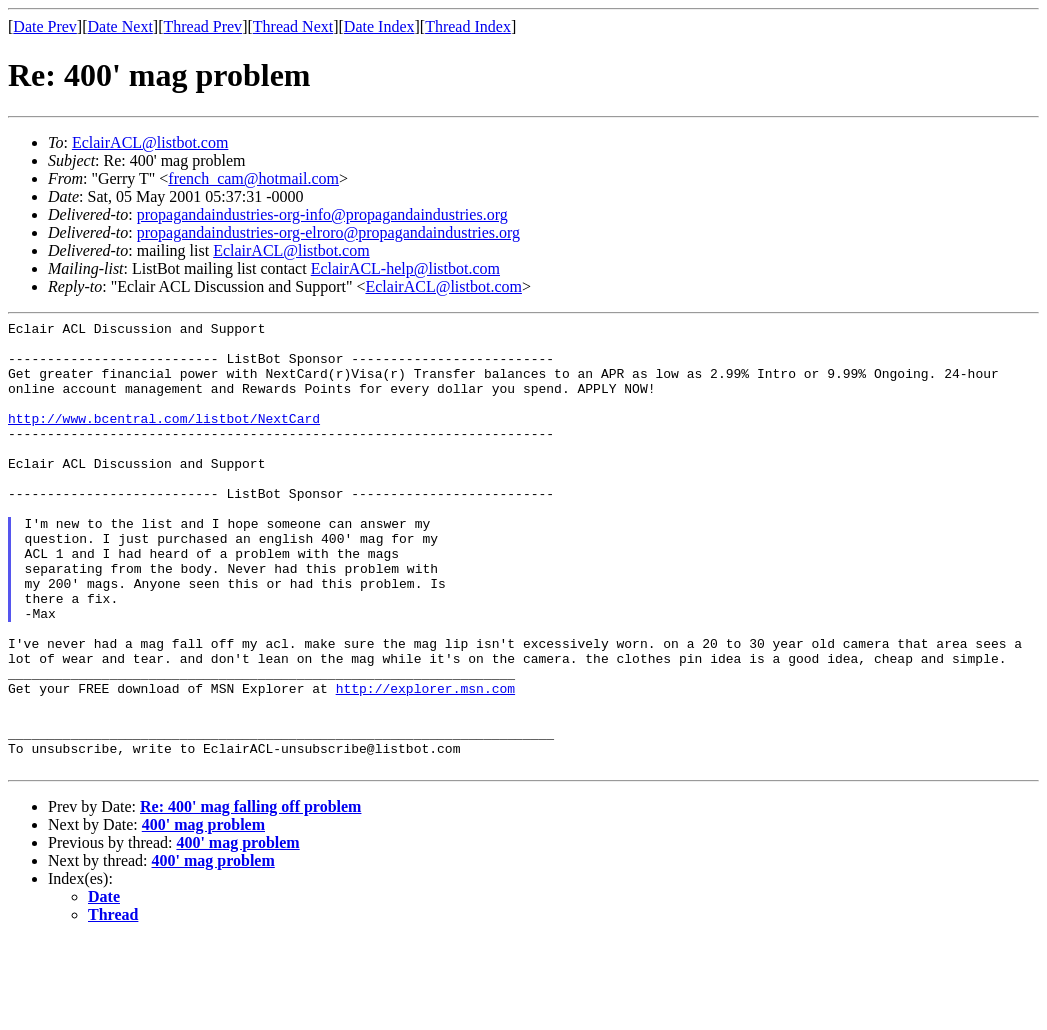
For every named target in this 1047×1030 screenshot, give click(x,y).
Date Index (379, 26)
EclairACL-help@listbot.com (405, 268)
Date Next (120, 26)
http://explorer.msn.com (425, 763)
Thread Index (468, 26)
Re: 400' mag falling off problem (250, 896)
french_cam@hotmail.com (253, 178)
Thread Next (293, 26)
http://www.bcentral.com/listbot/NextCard (164, 439)
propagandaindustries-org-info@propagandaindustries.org (322, 214)
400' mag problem (203, 914)
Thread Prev (202, 26)
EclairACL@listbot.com (150, 142)
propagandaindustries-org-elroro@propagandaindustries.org (328, 232)
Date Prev (45, 26)
